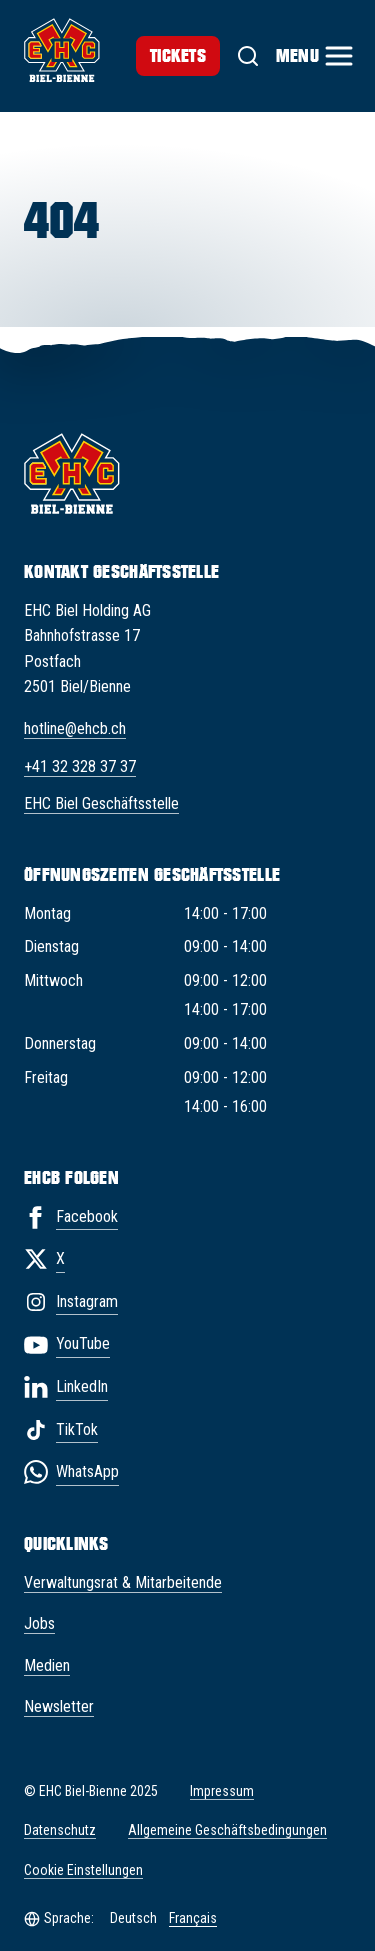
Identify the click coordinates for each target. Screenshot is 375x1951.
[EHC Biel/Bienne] (62, 50)
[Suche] (248, 56)
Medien (47, 1665)
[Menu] (313, 56)
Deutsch (133, 1918)
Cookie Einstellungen (83, 1870)
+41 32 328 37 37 (80, 766)
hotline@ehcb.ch (75, 728)
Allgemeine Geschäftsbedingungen (227, 1830)
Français (193, 1918)
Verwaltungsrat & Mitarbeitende (123, 1582)
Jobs (39, 1623)
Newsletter (59, 1706)
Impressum (222, 1791)
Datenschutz (60, 1830)
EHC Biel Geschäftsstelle (101, 803)
